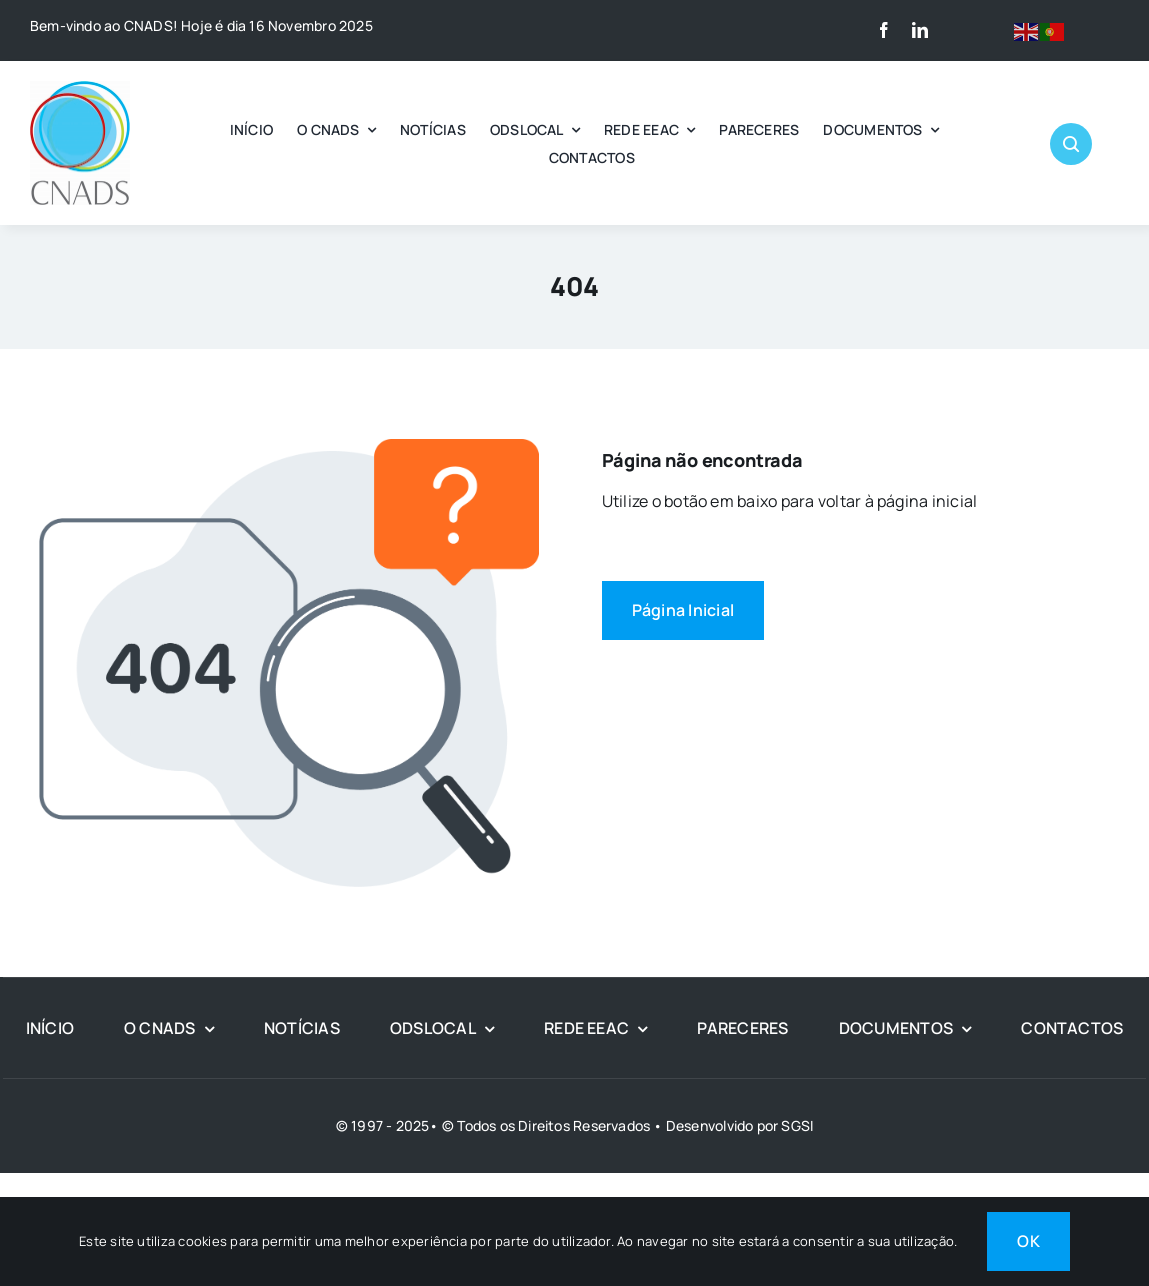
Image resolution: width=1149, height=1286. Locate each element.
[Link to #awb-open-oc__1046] (1071, 144)
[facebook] (884, 30)
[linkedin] (920, 30)
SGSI (797, 1125)
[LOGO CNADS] (80, 89)
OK (1028, 1241)
